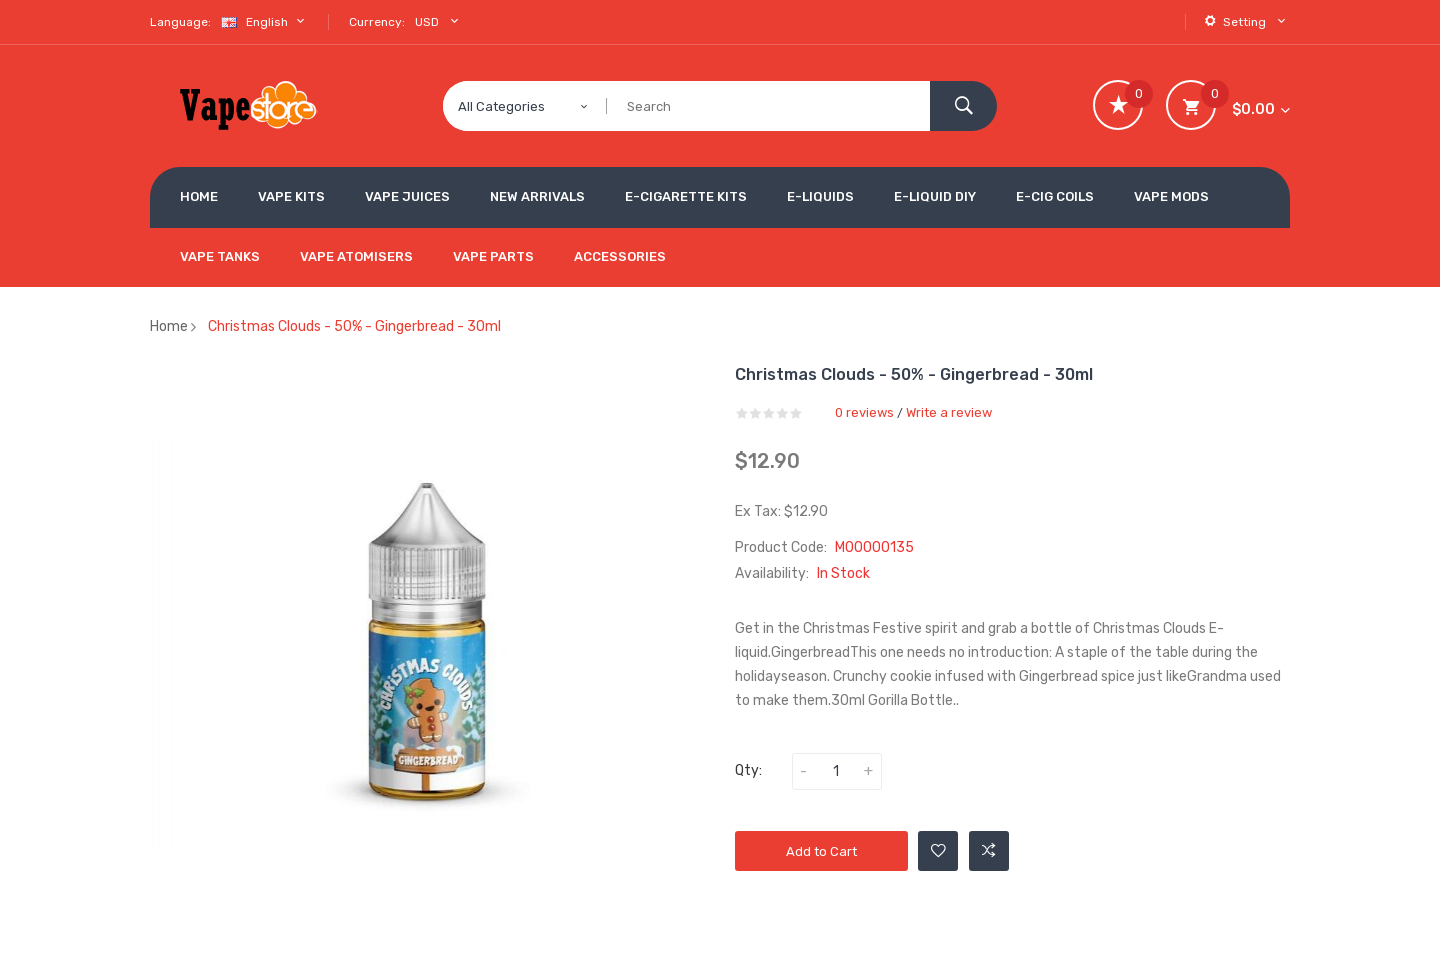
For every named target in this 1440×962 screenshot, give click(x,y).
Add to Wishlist (938, 851)
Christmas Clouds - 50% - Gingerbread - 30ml (354, 326)
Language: (180, 22)
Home (169, 326)
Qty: (748, 770)
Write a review (949, 412)
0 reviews (864, 412)
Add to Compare (989, 851)
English (265, 21)
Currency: (377, 22)
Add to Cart (821, 851)
